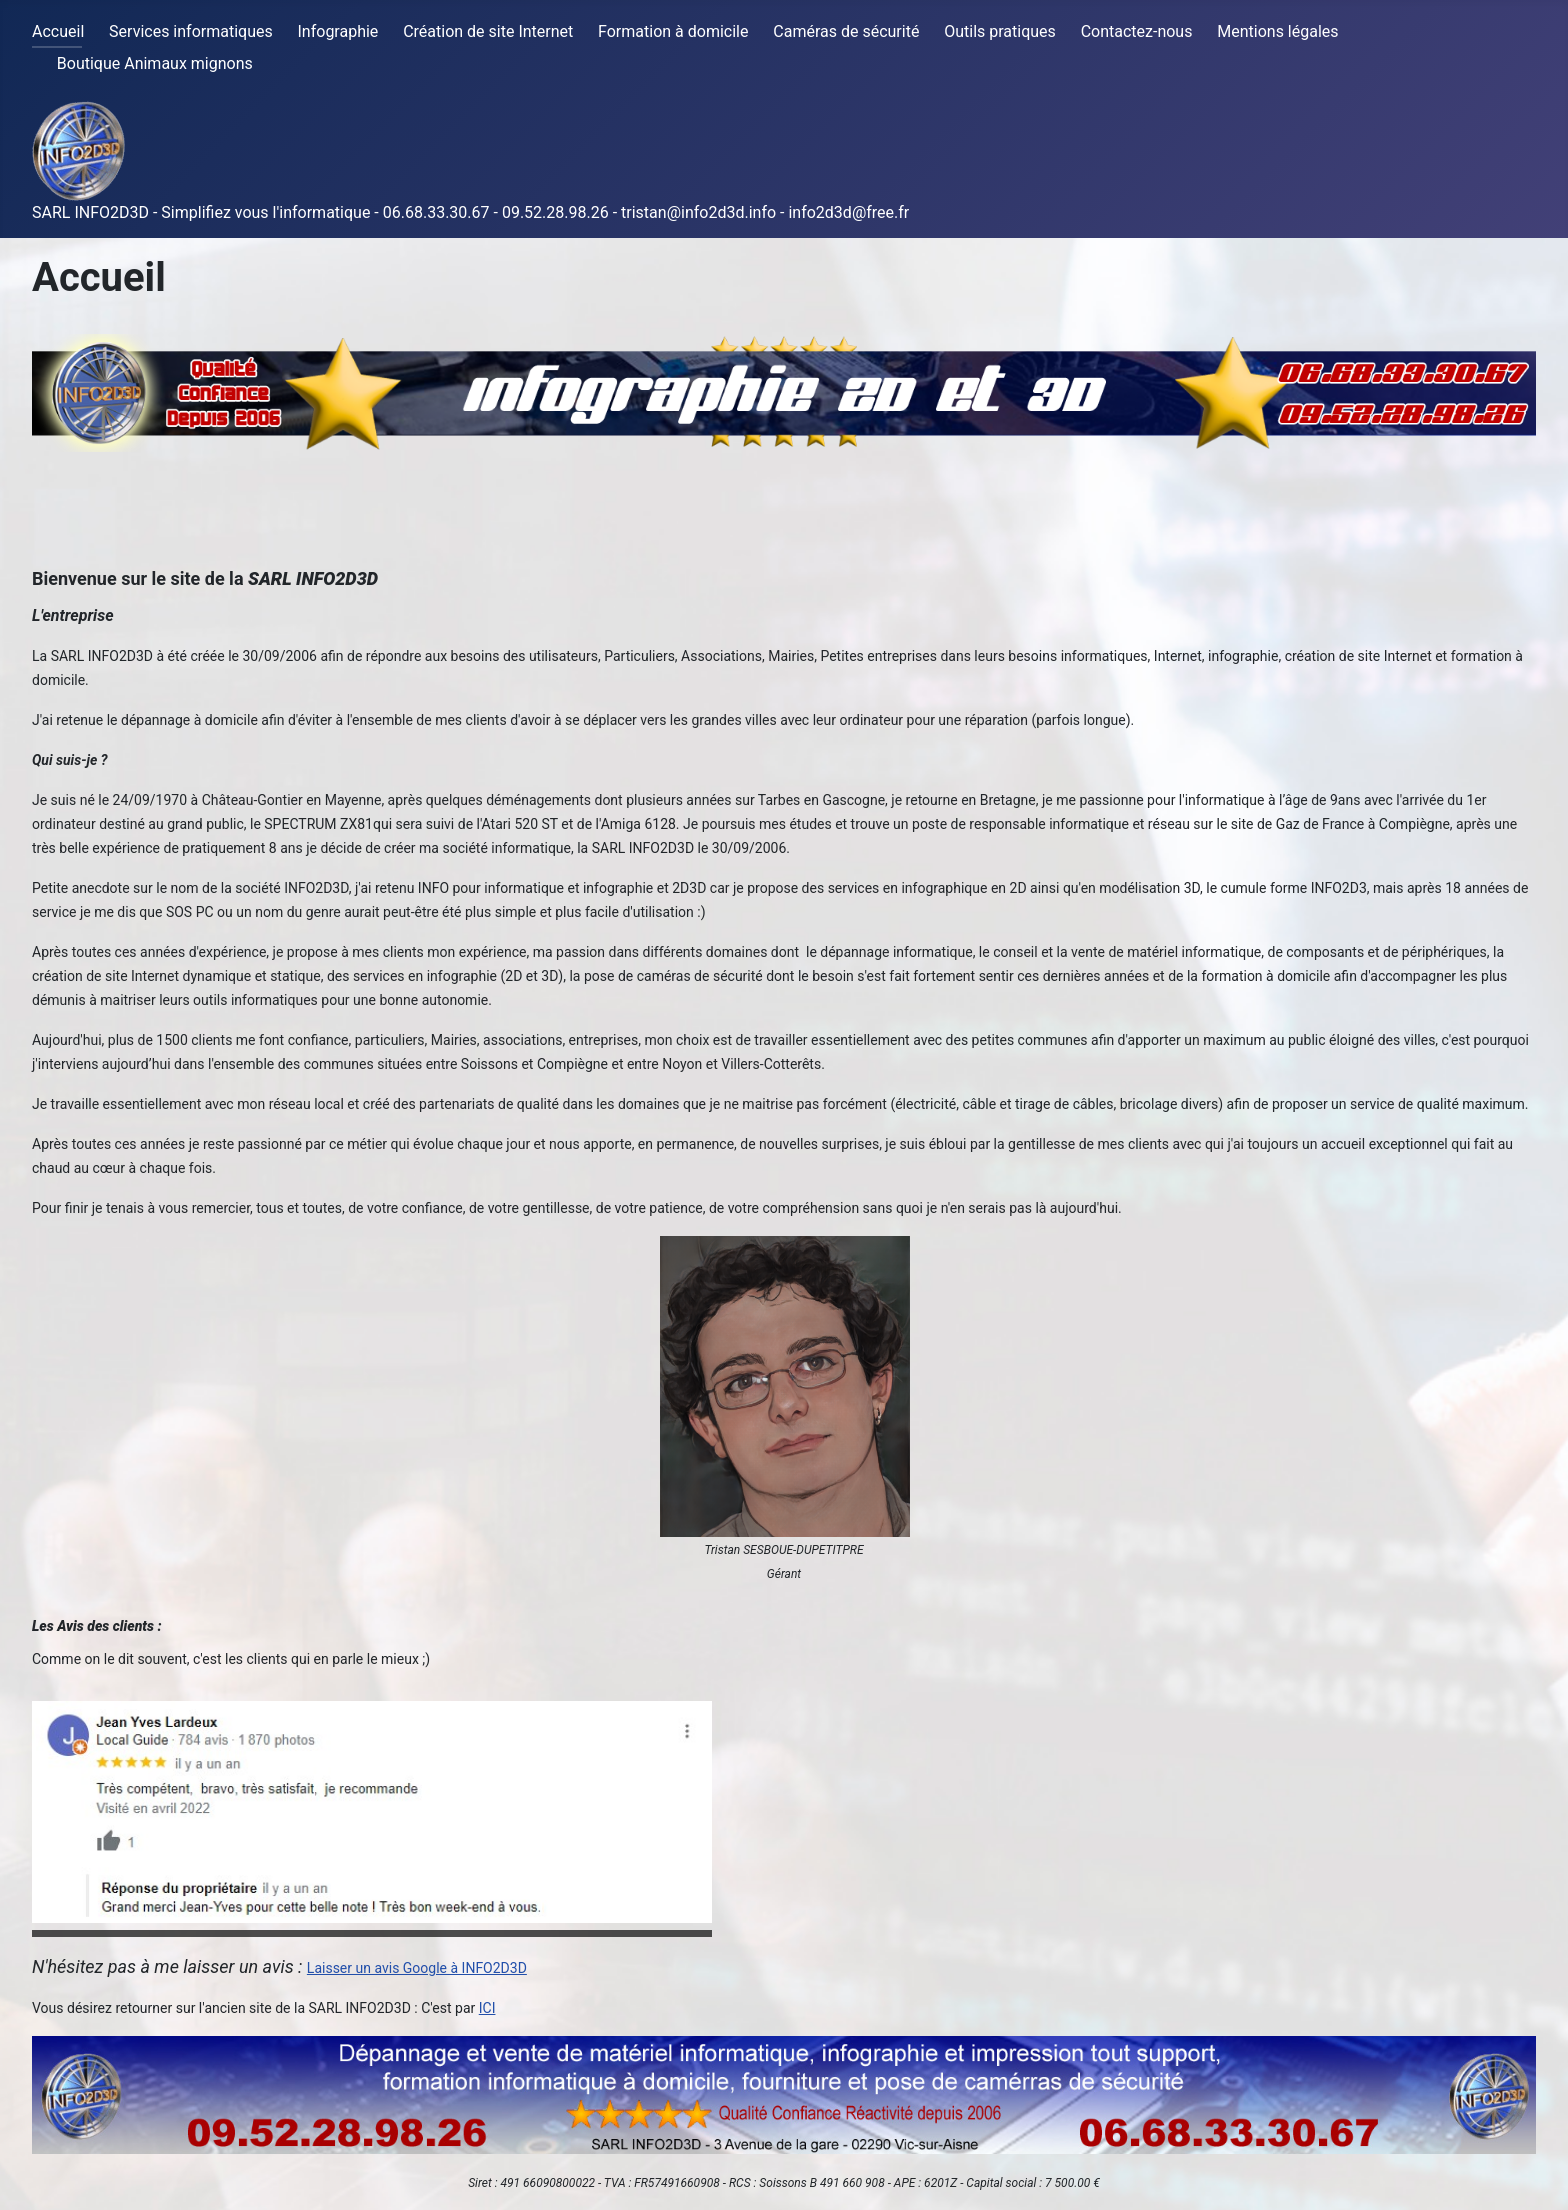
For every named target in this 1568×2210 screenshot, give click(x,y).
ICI (487, 2008)
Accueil (58, 31)
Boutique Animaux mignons (155, 63)
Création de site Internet (488, 31)
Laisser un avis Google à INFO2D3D (417, 1968)
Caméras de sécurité (846, 31)
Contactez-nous (1137, 31)
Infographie (338, 31)
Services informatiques (191, 31)
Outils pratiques (1000, 31)
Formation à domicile (673, 31)
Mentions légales (1277, 31)
